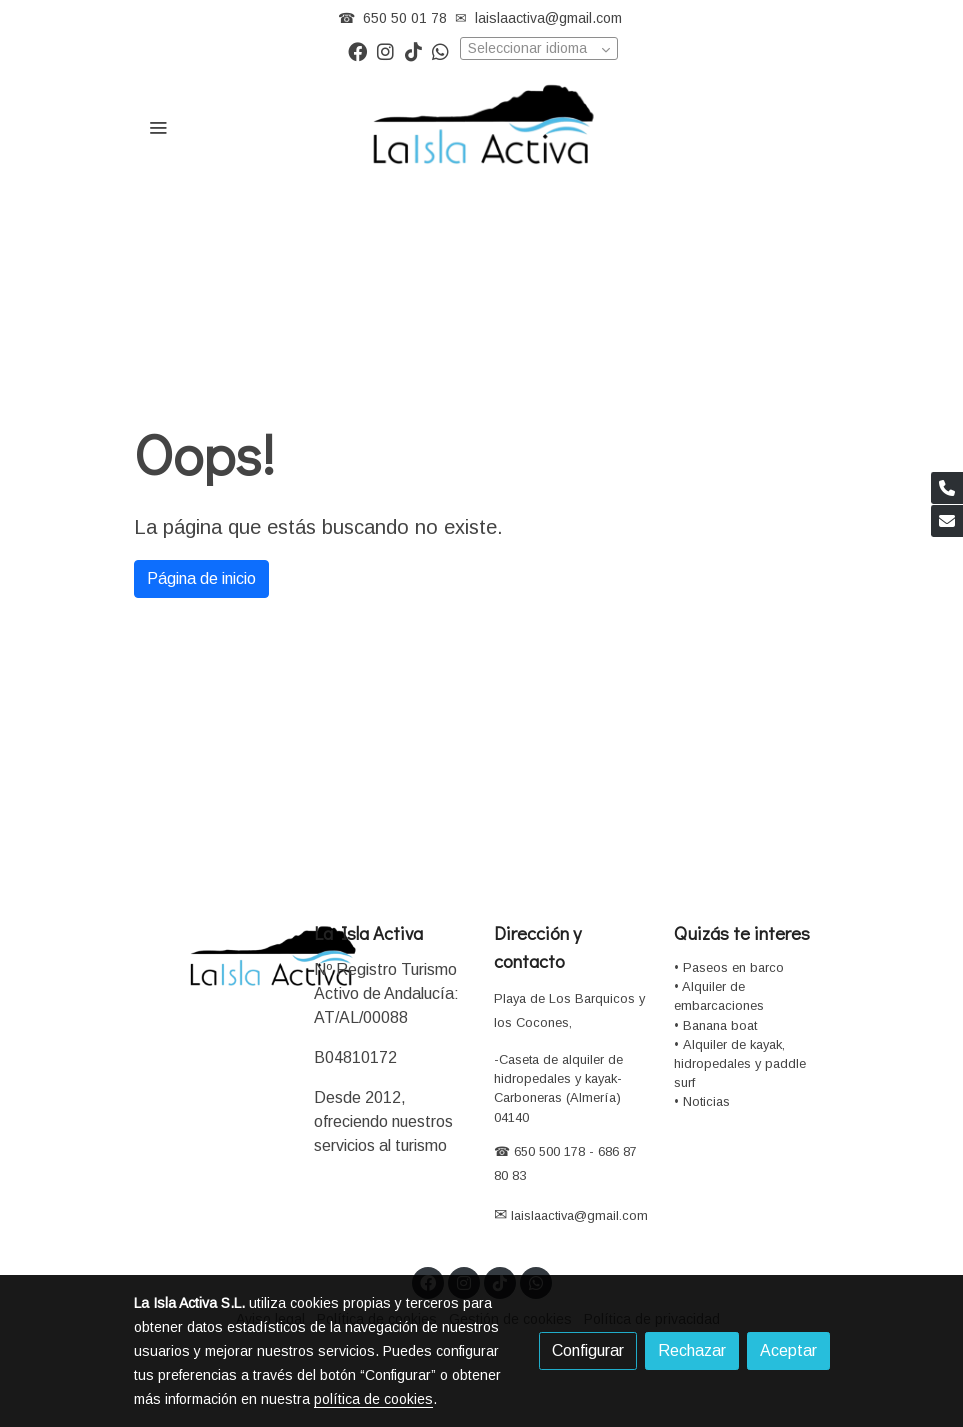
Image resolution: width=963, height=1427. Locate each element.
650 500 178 (547, 1151)
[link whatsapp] (440, 50)
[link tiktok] (413, 50)
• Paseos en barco (729, 967)
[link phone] (947, 488)
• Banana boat (715, 1025)
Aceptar (788, 1350)
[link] (482, 127)
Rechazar (692, 1350)
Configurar (588, 1350)
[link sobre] (212, 957)
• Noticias (702, 1101)
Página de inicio (201, 578)
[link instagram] (385, 50)
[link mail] (947, 521)
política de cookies (373, 1399)
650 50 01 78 (405, 18)
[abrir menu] (158, 127)
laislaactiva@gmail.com (548, 18)
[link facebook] (357, 50)
